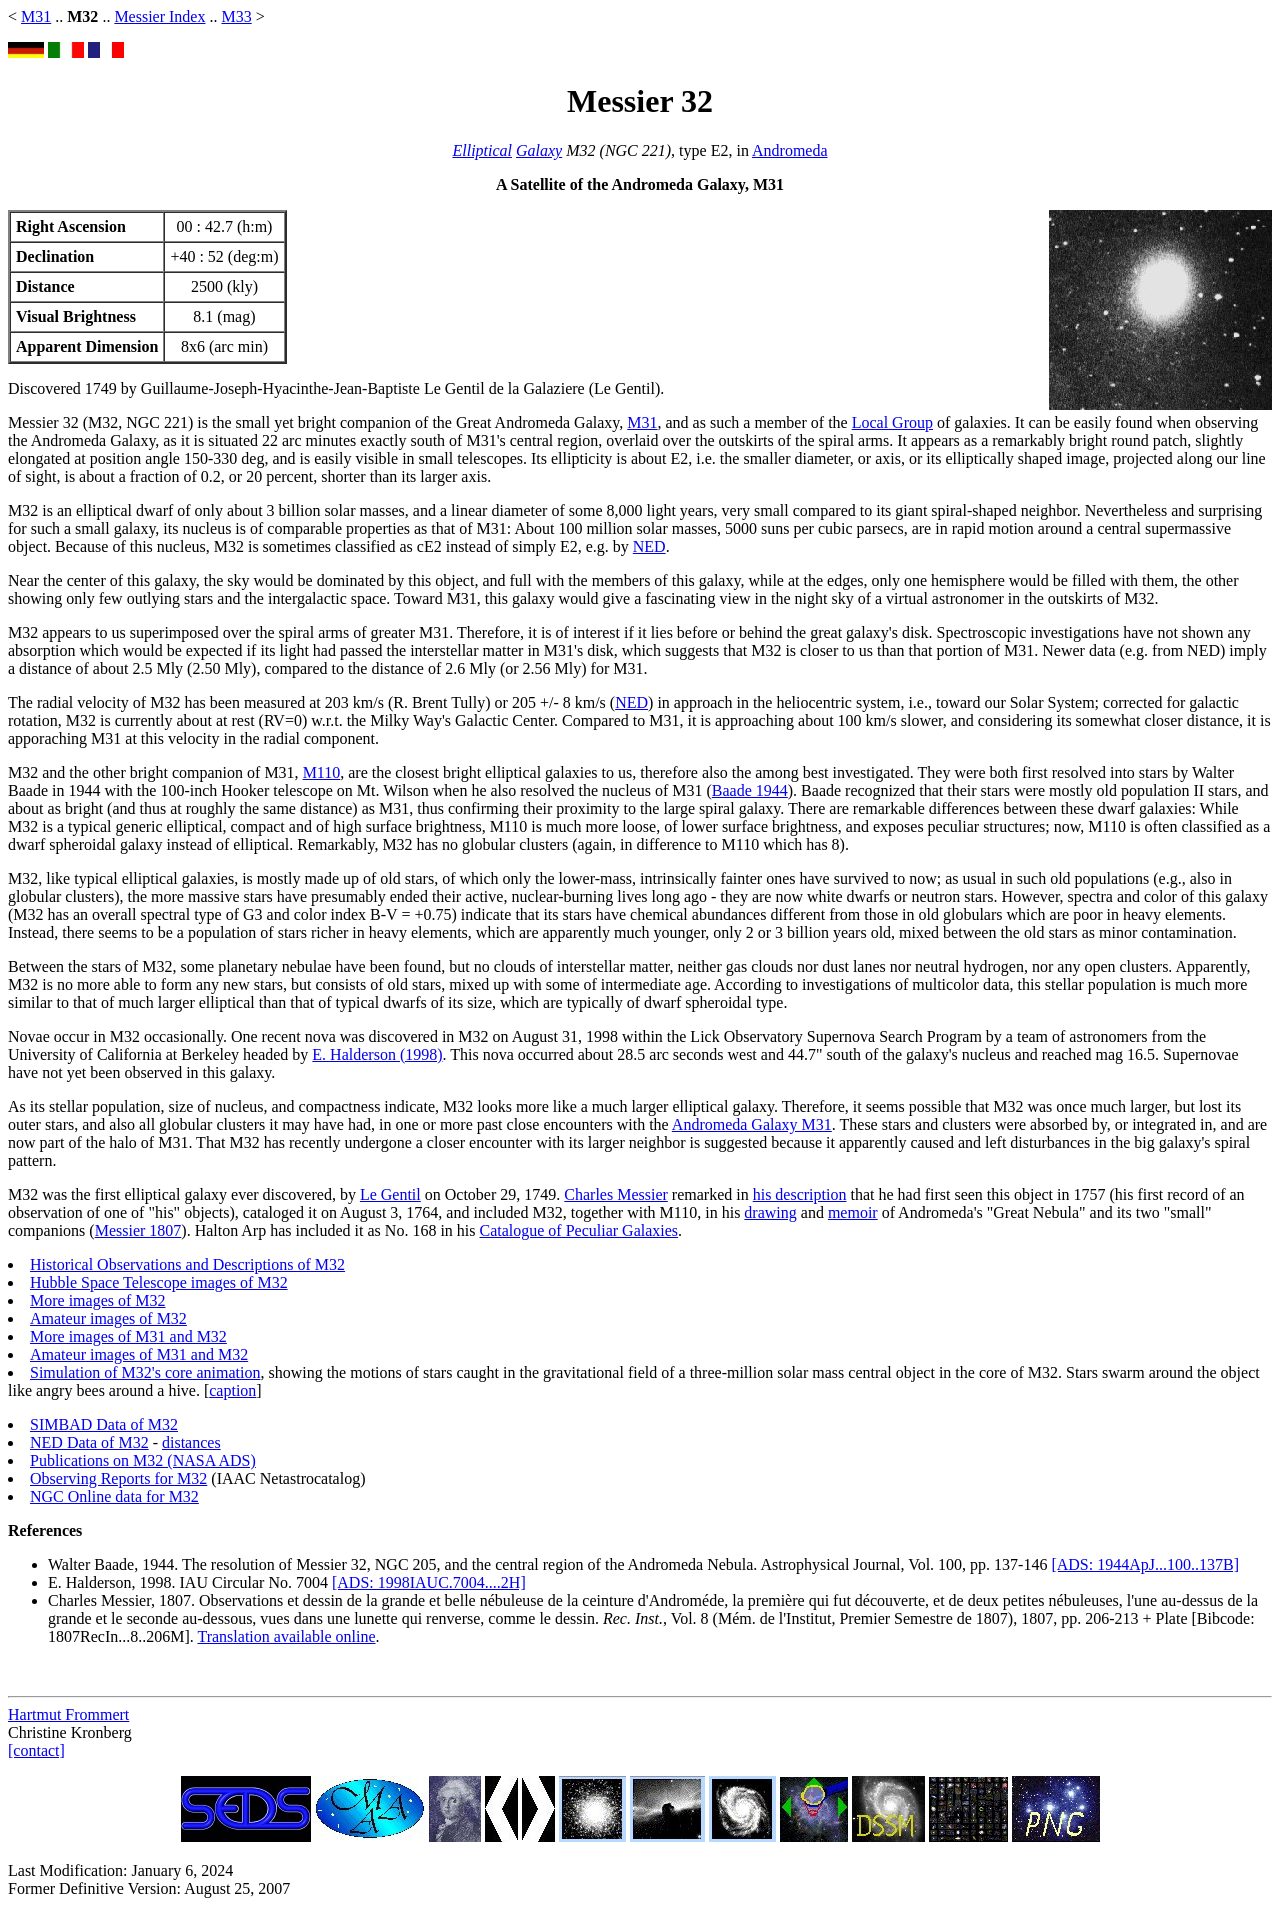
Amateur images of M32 (108, 1318)
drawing (770, 1212)
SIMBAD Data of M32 (104, 1424)
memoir (853, 1212)
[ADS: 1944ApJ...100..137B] (1145, 1564)
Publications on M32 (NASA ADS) (143, 1460)
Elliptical (482, 150)
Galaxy (539, 150)
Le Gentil (390, 1194)
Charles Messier (616, 1194)
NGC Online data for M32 (114, 1496)
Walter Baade (91, 1564)
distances (191, 1442)
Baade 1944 (750, 790)
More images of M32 (98, 1300)
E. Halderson (90, 1582)
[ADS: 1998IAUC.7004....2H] (429, 1582)
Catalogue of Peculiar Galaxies (579, 1230)
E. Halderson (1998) (377, 1054)
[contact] (36, 1750)
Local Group (892, 422)
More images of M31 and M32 (128, 1336)
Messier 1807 (138, 1230)
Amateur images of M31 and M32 (139, 1354)
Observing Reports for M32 (118, 1478)
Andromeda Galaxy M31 (752, 1124)
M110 (322, 772)
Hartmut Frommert (68, 1714)
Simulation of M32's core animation (145, 1372)
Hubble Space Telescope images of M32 (159, 1282)
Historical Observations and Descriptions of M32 (187, 1264)
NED (649, 546)
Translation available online (286, 1636)
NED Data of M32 (89, 1442)
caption (232, 1390)
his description (800, 1194)
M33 (236, 16)
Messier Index (159, 16)
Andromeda (790, 150)
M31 (36, 16)
